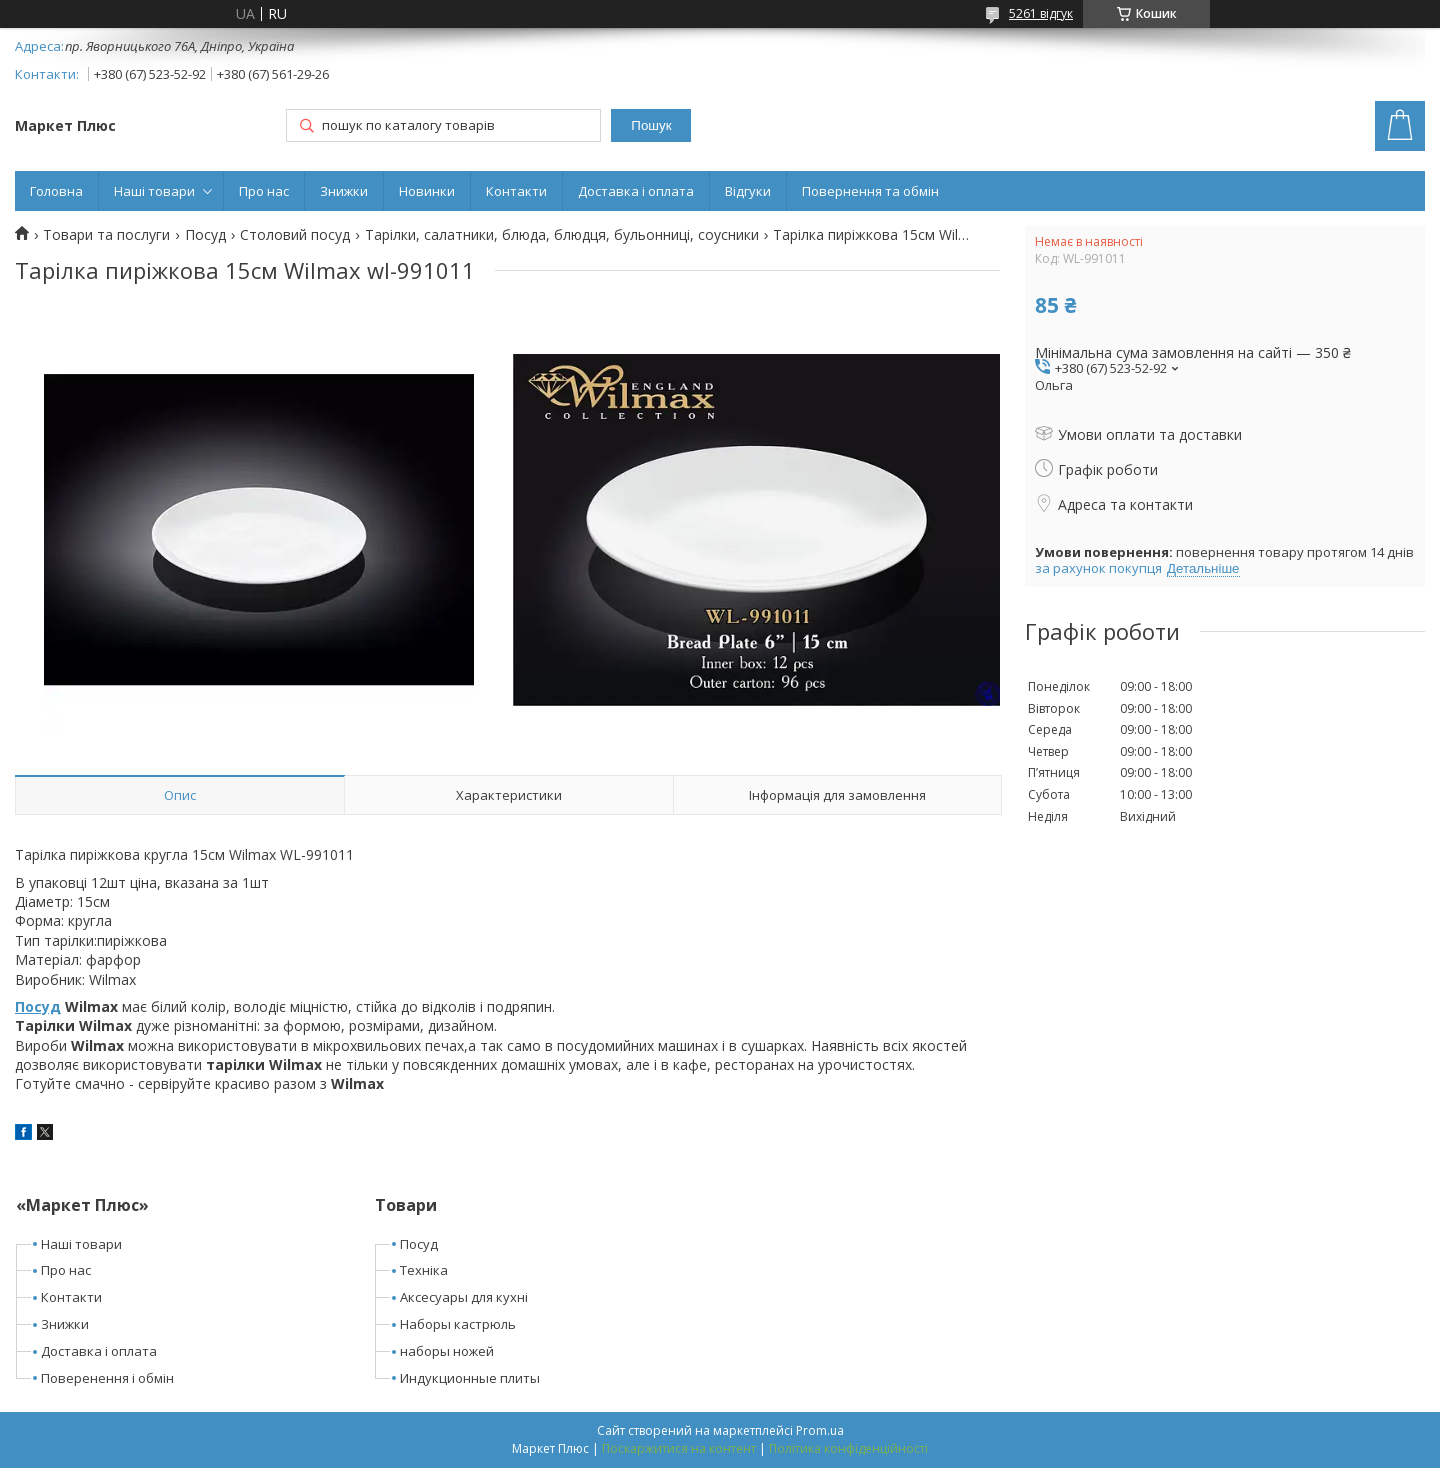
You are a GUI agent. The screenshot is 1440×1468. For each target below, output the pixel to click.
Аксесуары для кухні (464, 1297)
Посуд (205, 235)
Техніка (424, 1270)
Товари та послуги (106, 235)
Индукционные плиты (470, 1378)
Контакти (516, 191)
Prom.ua (820, 1430)
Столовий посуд (295, 235)
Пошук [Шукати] (651, 125)
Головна (56, 191)
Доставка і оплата (636, 191)
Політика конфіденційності (848, 1448)
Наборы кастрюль (458, 1324)
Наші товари (154, 191)
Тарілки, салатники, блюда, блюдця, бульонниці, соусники (562, 235)
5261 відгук (1041, 13)
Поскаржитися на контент (679, 1448)
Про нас (264, 191)
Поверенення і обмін (107, 1378)
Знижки (344, 191)
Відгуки (748, 191)
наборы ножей (447, 1351)
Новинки (427, 191)
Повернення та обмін (870, 191)
